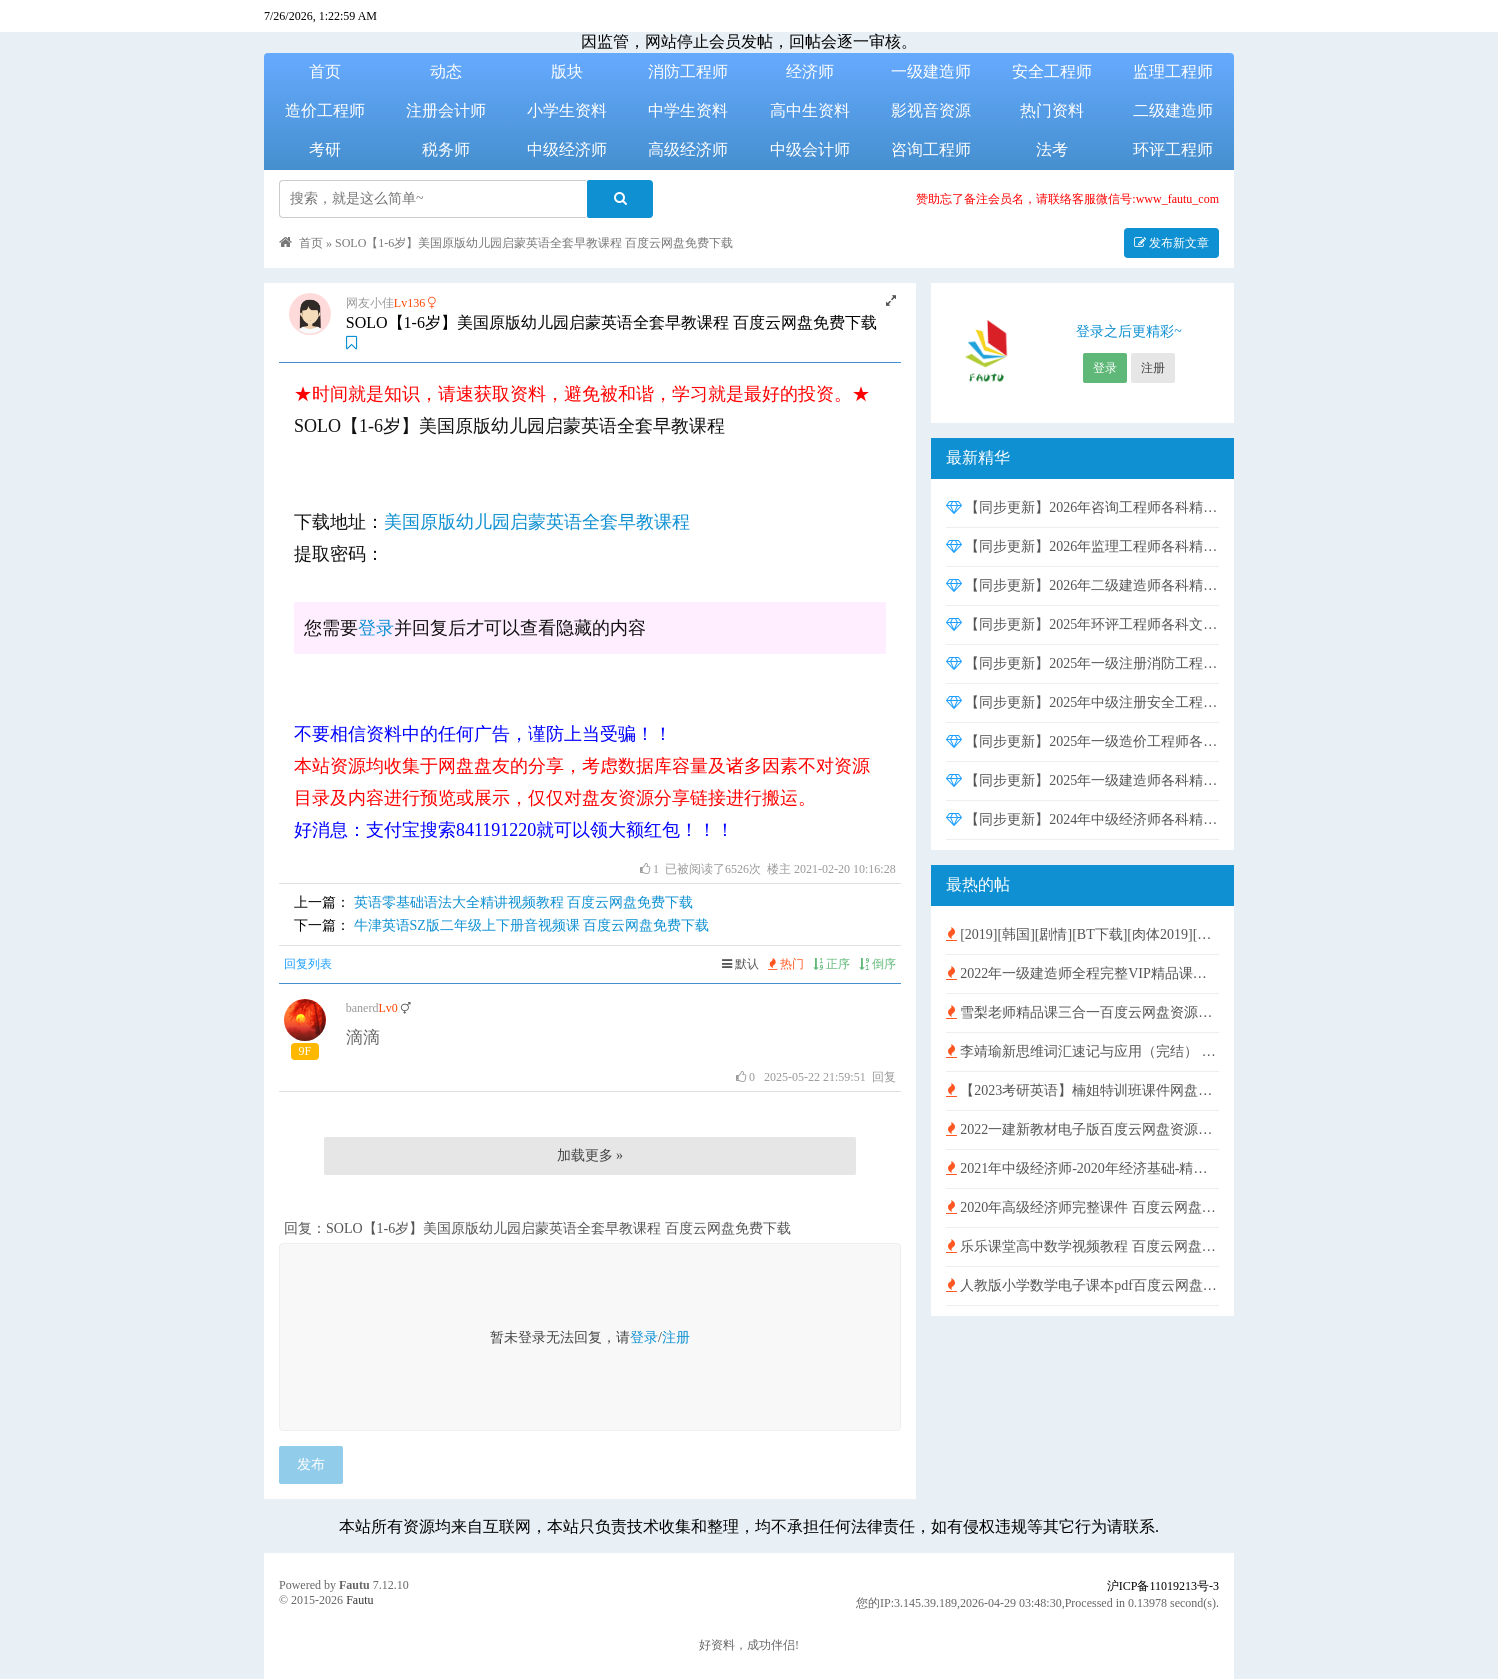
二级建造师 (1173, 110)
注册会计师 (446, 110)
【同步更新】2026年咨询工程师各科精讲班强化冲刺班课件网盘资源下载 (1082, 507)
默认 (740, 964)
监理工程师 (1173, 71)
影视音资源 (931, 110)
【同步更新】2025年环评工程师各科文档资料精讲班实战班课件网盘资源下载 (1082, 624)
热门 (786, 964)
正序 (831, 964)
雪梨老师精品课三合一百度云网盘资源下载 (1082, 1012)
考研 (325, 149)
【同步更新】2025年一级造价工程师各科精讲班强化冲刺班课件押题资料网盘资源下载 (1082, 741)
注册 (676, 1337)
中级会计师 (810, 149)
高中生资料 (810, 110)
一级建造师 (931, 71)
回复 (884, 1077)
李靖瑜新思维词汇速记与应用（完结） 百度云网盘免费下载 (1082, 1051)
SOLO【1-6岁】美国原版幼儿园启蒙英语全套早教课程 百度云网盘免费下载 (534, 243)
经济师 (810, 71)
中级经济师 (567, 149)
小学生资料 (567, 110)
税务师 (446, 149)
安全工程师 (1052, 71)
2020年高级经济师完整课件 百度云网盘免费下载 (1082, 1207)
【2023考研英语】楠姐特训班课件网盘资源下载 (1082, 1090)
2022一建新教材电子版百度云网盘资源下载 (1082, 1129)
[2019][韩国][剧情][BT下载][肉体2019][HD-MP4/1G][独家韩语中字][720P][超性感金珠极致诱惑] (1082, 934)
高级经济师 (688, 149)
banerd (362, 1008)
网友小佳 (370, 303)
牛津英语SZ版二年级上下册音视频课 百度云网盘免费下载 (532, 925)
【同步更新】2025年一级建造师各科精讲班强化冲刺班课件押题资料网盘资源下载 (1082, 780)
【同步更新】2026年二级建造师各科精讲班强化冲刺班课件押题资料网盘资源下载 (1082, 585)
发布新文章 (1171, 243)
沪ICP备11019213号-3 (1163, 1586)
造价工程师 (325, 110)
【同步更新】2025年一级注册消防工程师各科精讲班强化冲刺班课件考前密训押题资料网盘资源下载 (1082, 663)
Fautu (354, 1585)
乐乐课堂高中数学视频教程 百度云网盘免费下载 (1082, 1246)
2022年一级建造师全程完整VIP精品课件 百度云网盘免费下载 (1082, 973)
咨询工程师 (931, 149)
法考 (1052, 149)
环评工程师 (1173, 149)
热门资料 (1052, 110)
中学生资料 (688, 110)
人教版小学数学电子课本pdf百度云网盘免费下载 (1082, 1285)
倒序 (877, 964)
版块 (567, 71)
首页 (325, 71)
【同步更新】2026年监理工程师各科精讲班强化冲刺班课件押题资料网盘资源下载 (1082, 546)
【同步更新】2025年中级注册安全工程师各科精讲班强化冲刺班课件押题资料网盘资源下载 (1082, 702)
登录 (376, 628)
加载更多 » (590, 1155)
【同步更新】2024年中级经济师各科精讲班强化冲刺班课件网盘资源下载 (1082, 819)
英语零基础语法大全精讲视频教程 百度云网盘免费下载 (524, 902)
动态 (446, 71)
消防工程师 (688, 71)
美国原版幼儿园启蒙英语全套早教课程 (537, 522)
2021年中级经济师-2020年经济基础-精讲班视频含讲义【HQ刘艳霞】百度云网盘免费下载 (1082, 1168)
